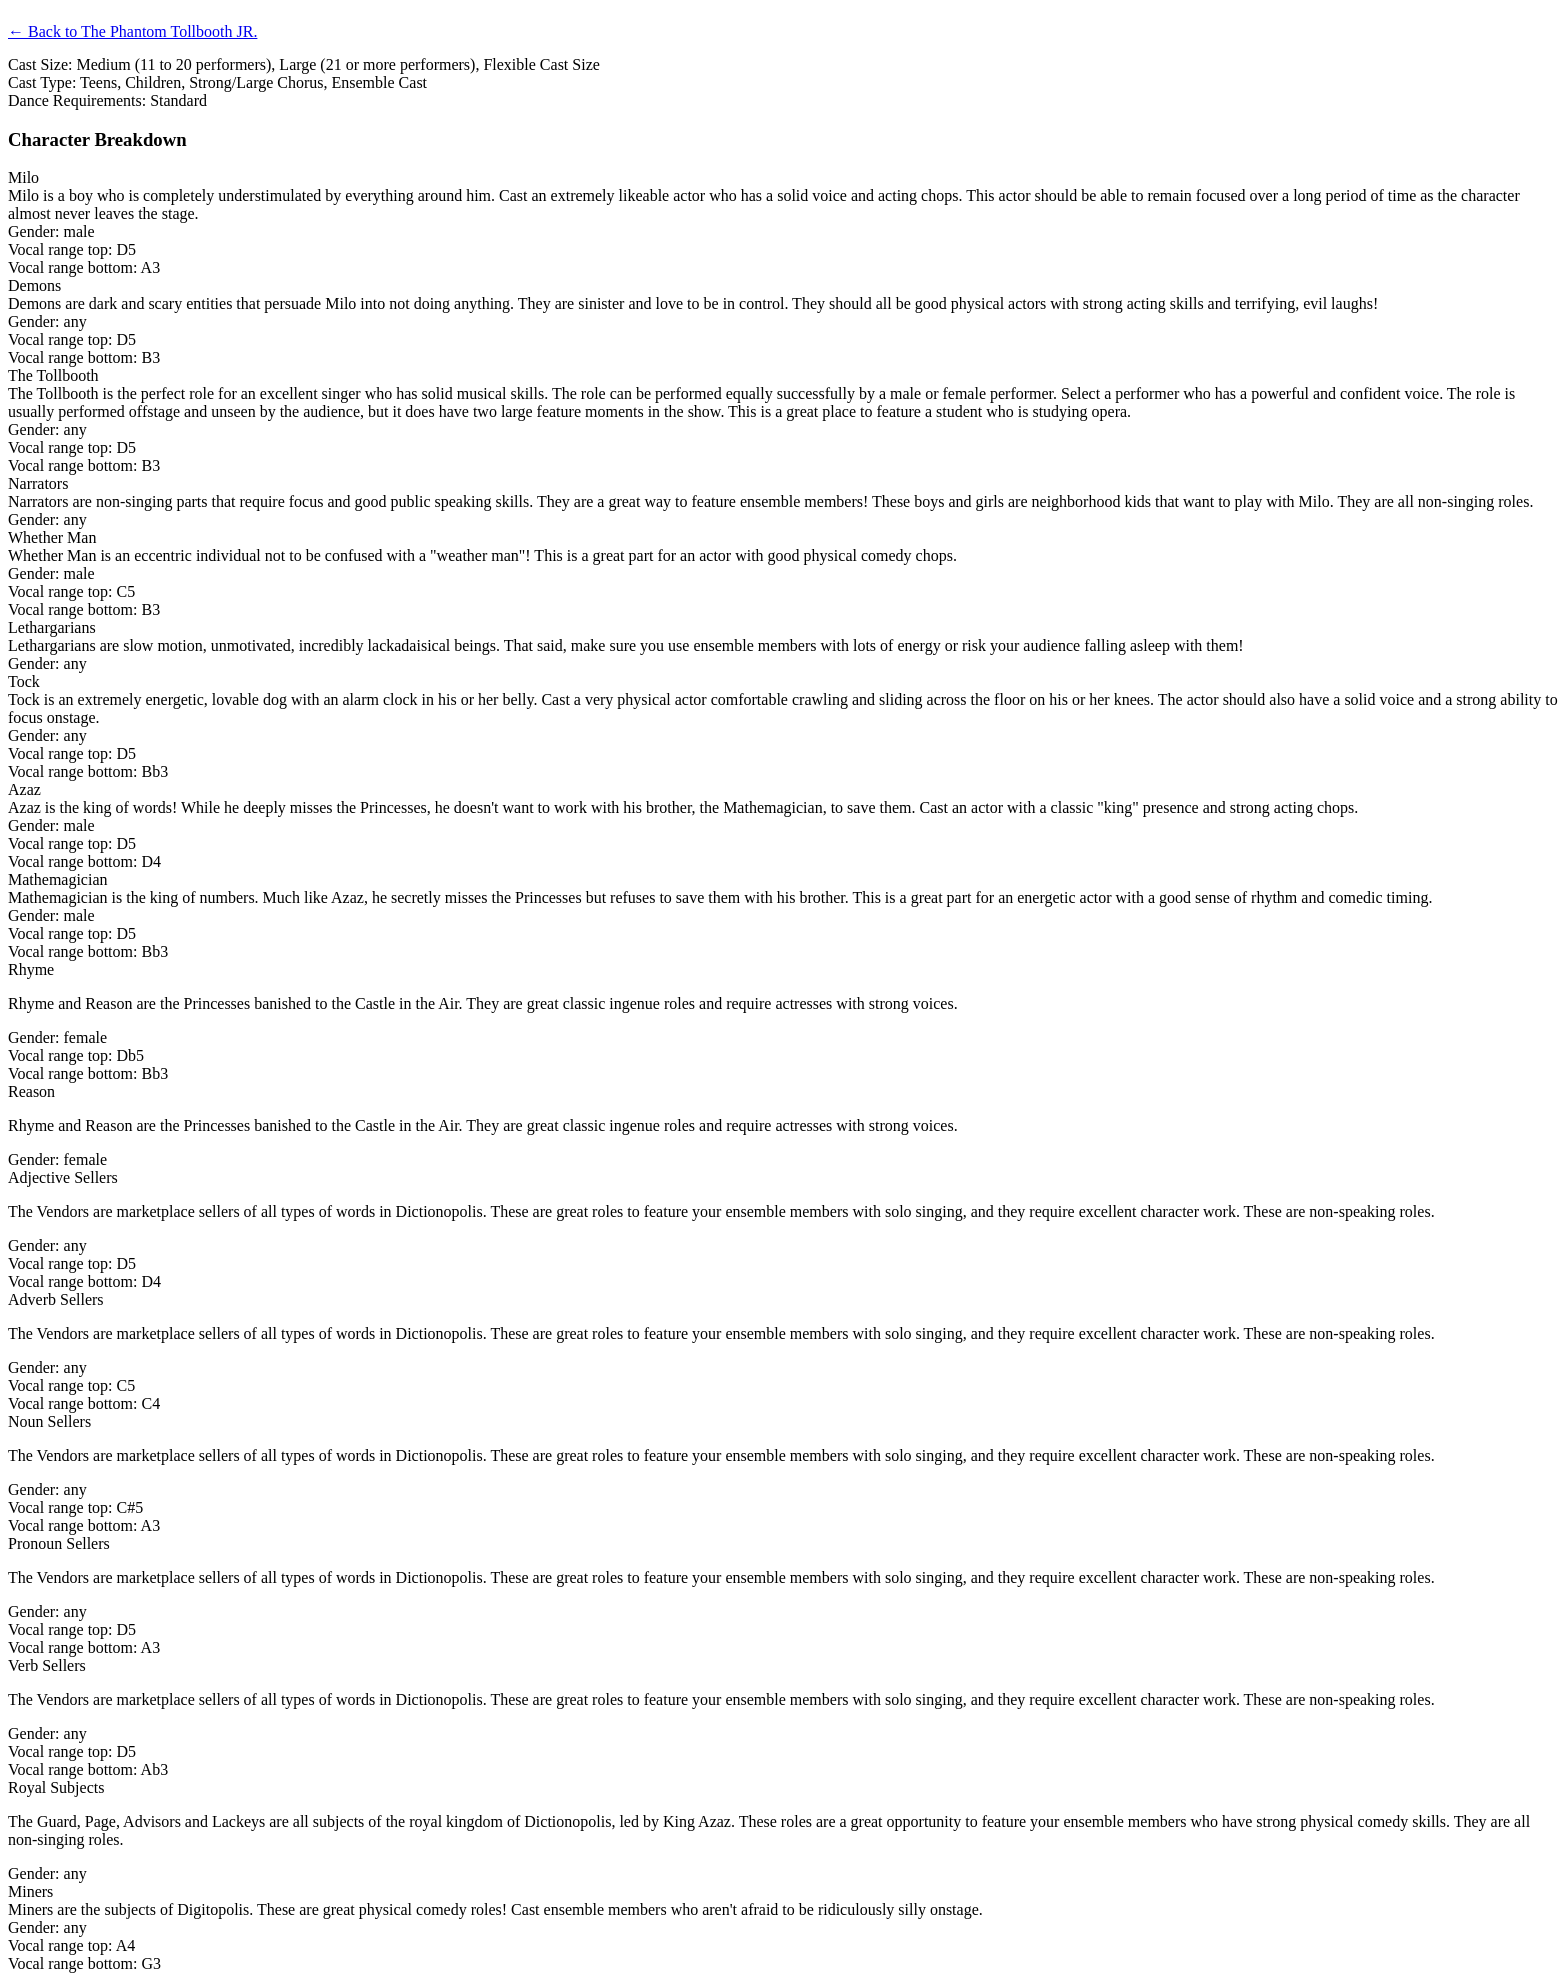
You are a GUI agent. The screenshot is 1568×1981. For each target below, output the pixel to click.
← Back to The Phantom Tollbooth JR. (132, 31)
